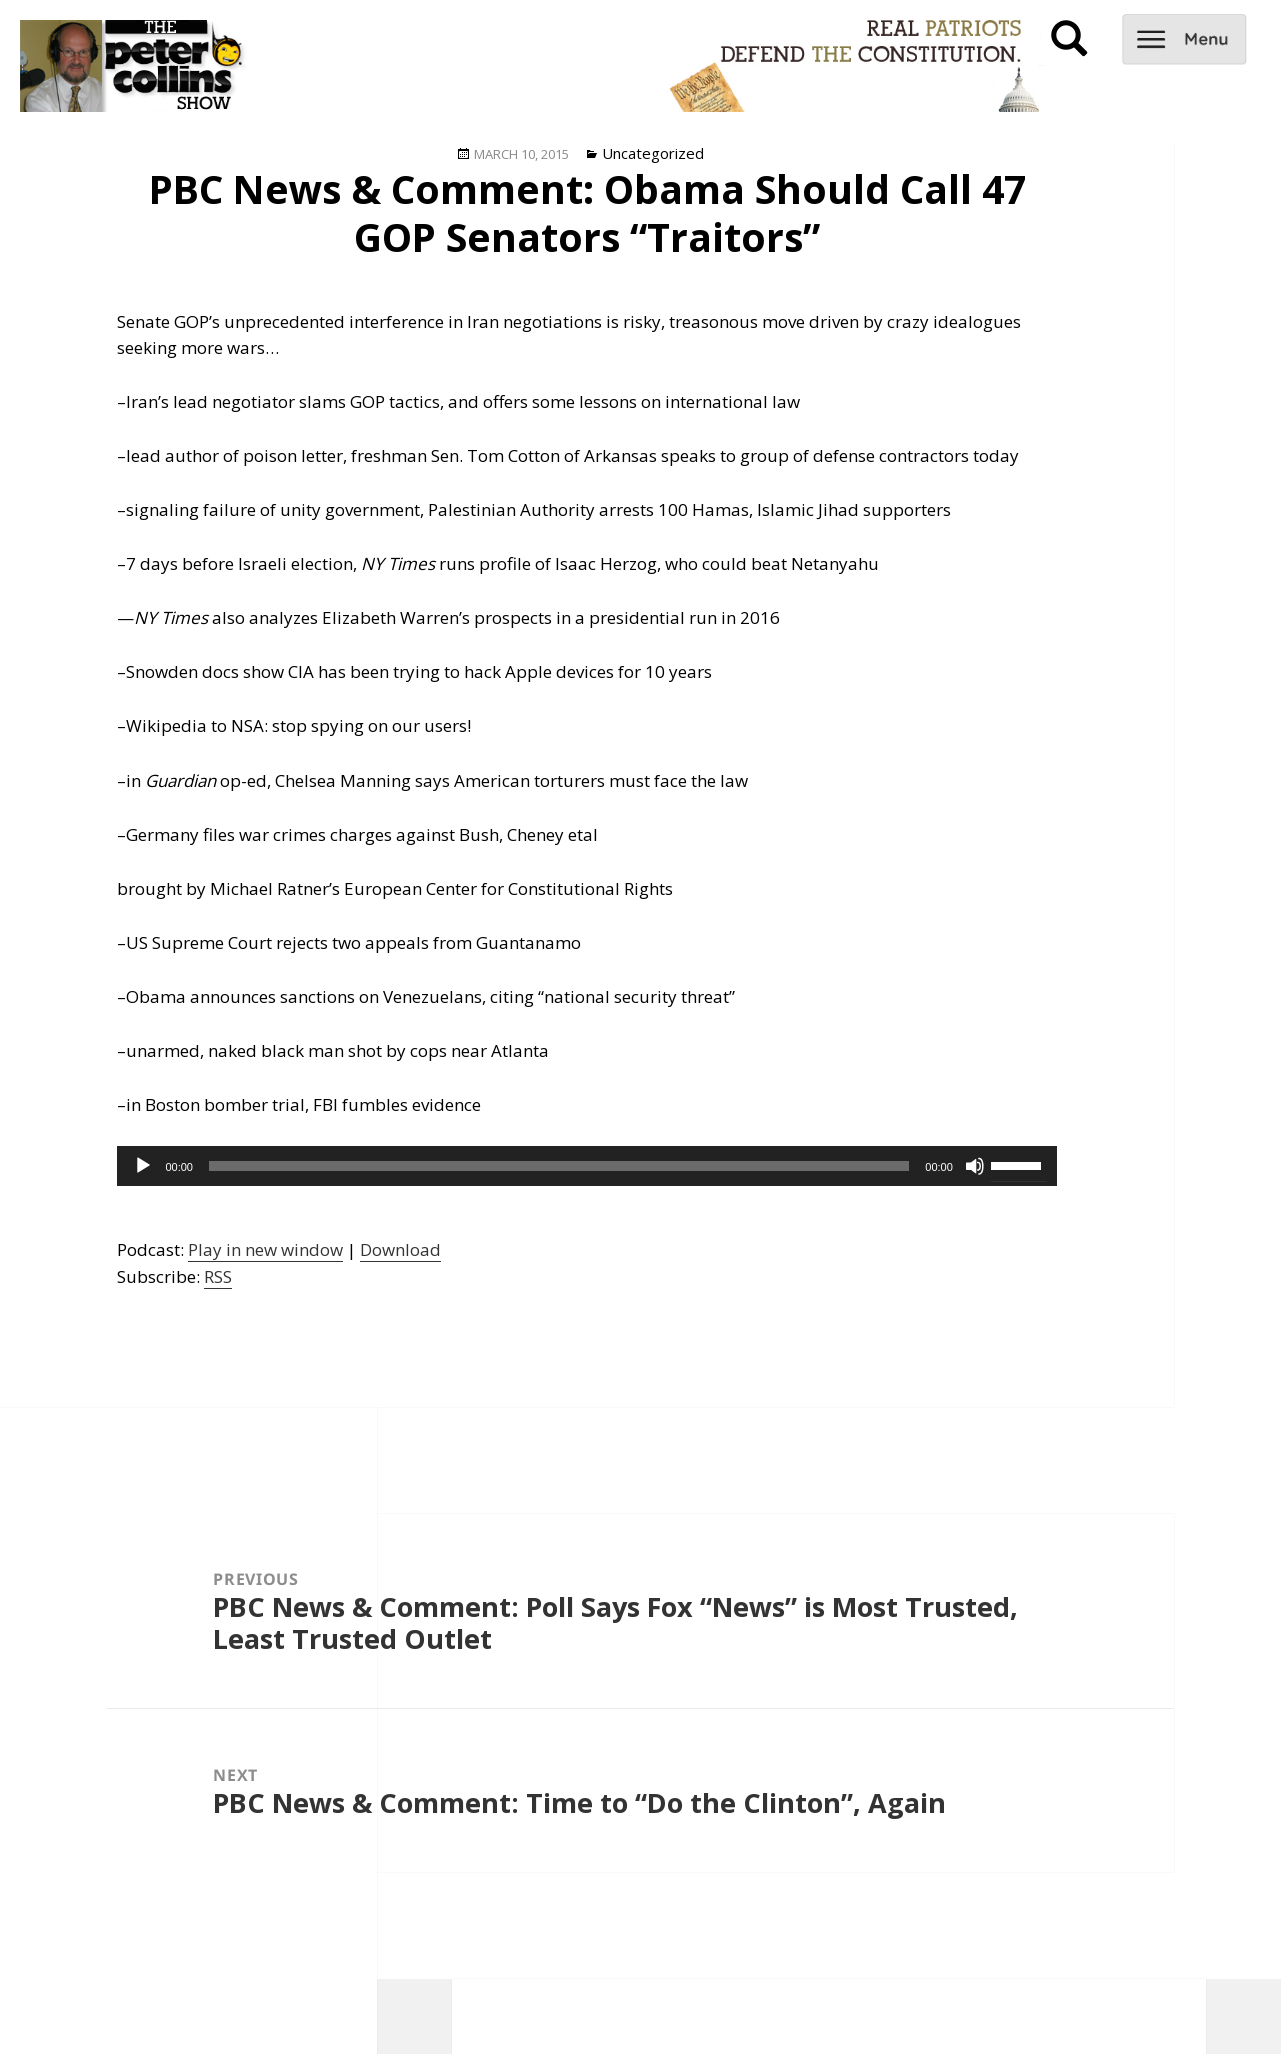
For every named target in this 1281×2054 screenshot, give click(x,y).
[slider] (559, 1166)
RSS (218, 1276)
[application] (586, 1166)
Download (400, 1249)
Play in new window (265, 1249)
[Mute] (975, 1166)
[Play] (143, 1166)
